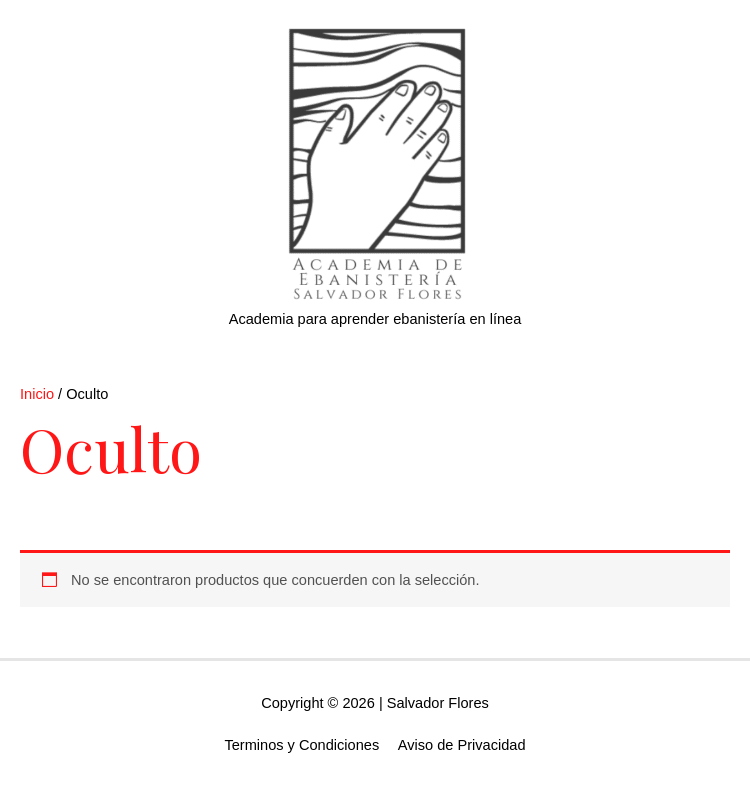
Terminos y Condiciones (301, 745)
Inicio (37, 394)
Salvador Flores (438, 703)
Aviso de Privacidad (462, 745)
